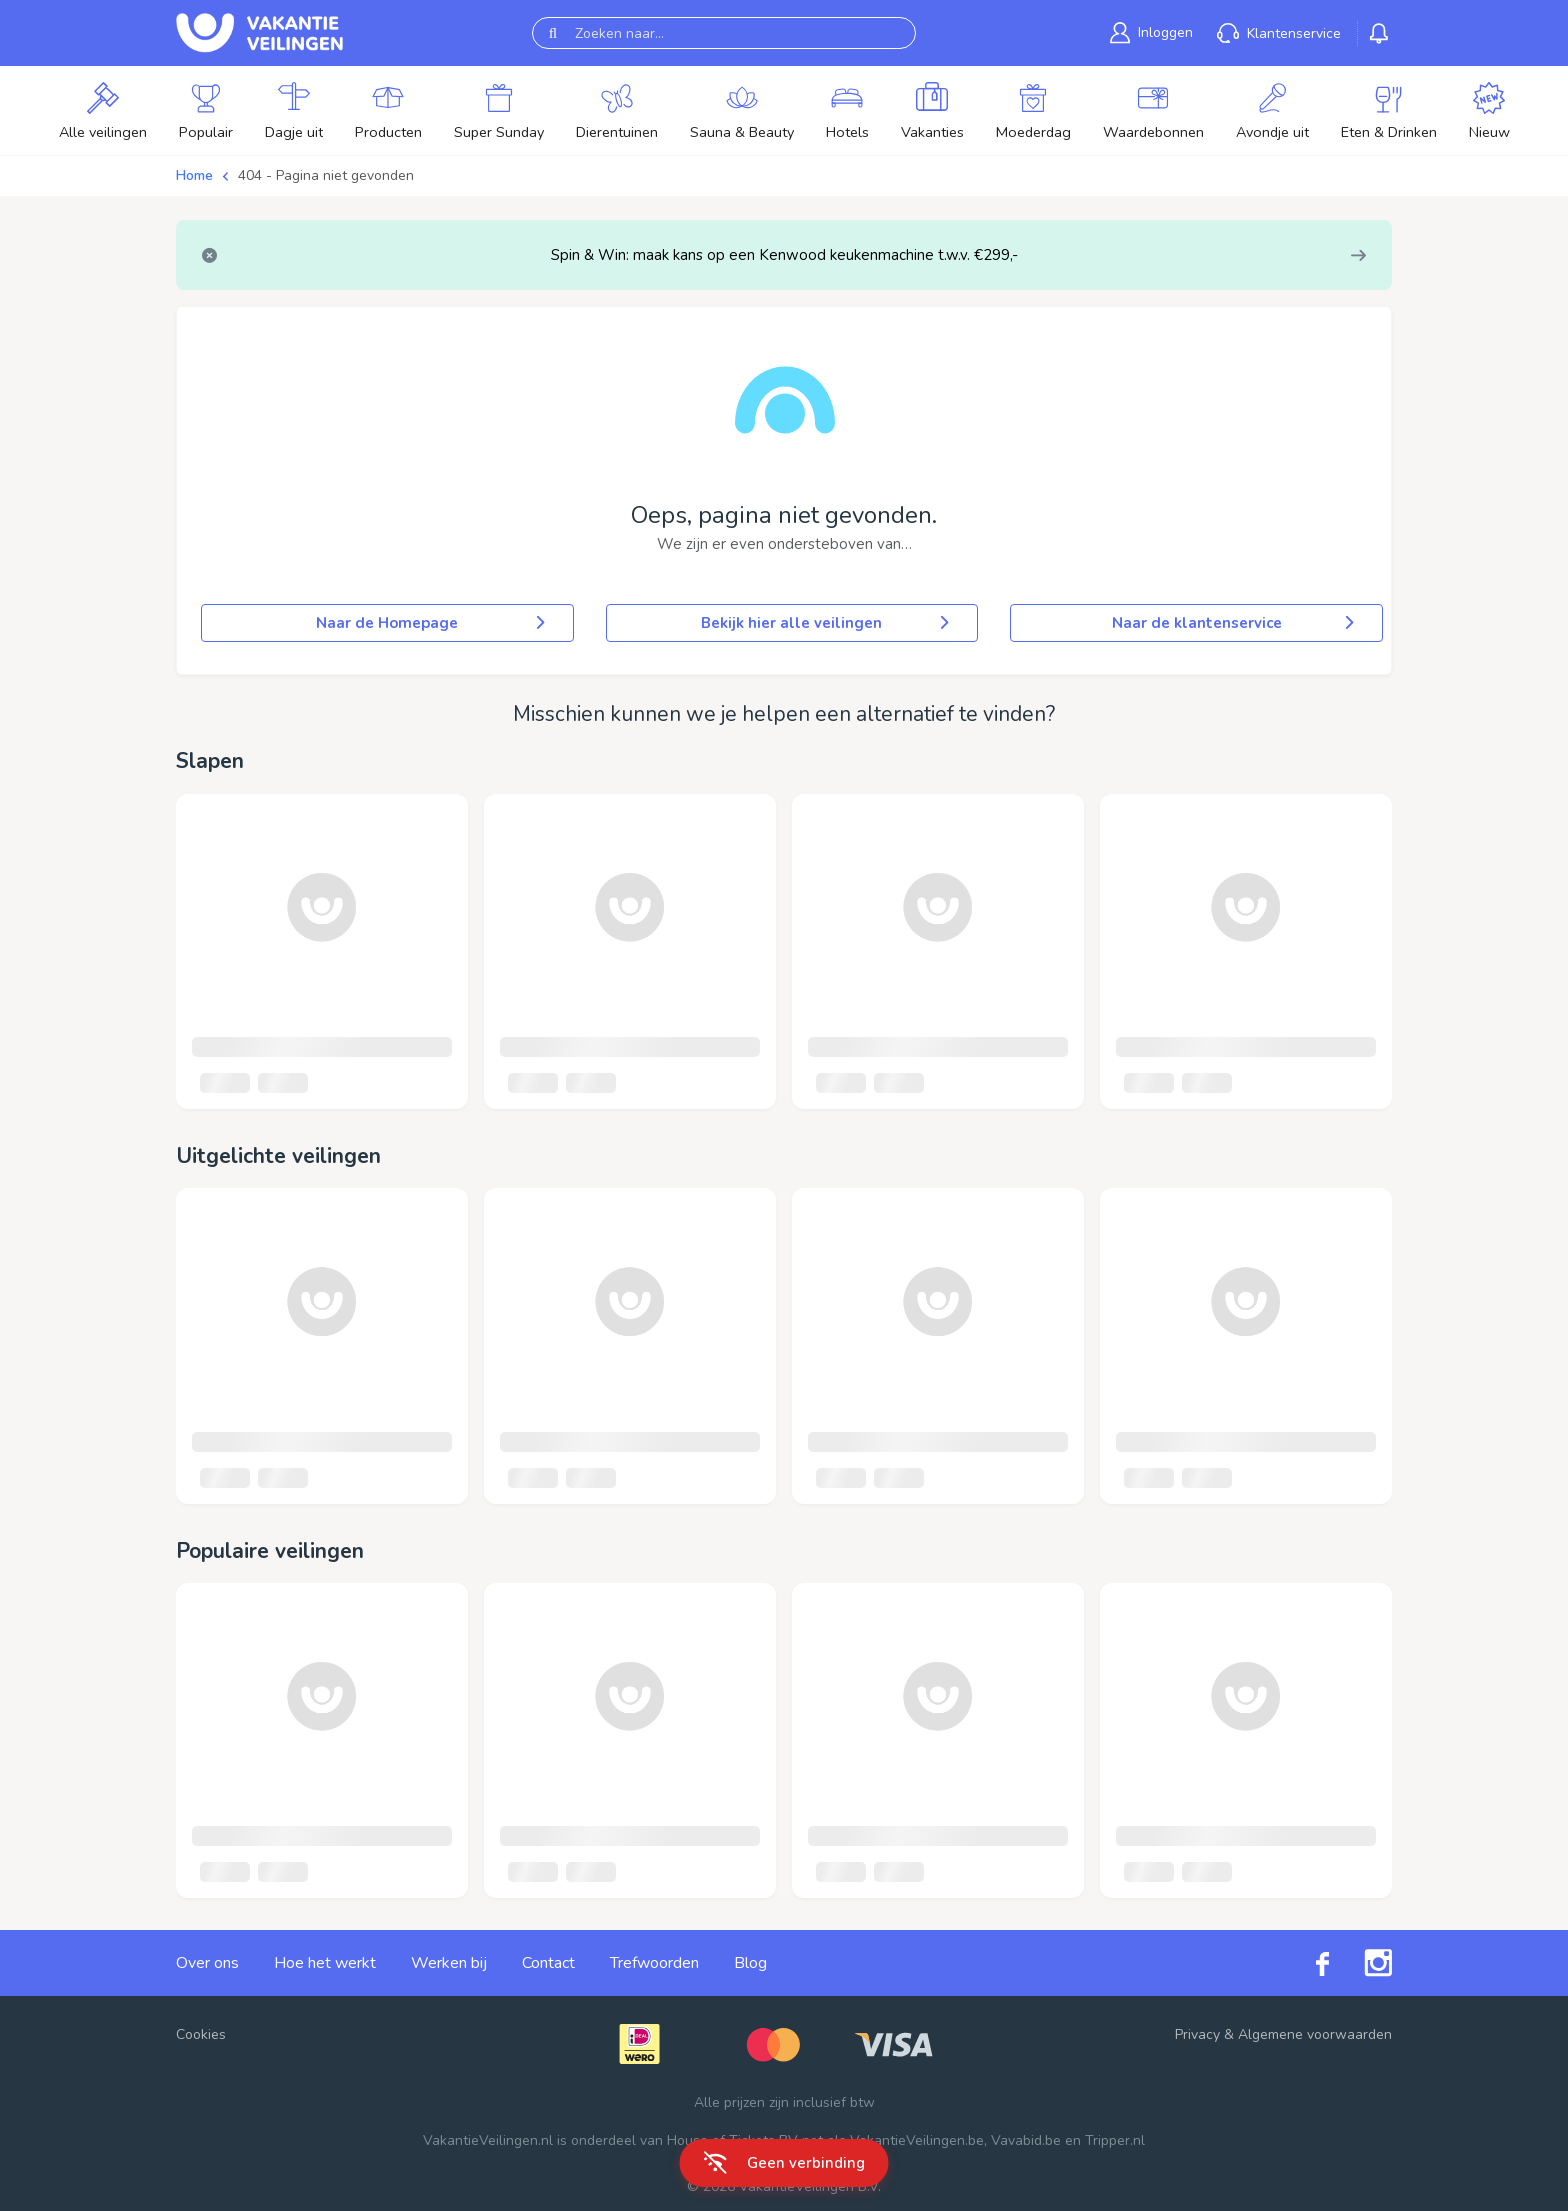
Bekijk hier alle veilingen (827, 623)
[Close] (209, 255)
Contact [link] (548, 1963)
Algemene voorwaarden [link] (1315, 2034)
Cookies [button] (201, 2034)
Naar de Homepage (432, 623)
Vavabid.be (1026, 2140)
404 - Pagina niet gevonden (326, 175)
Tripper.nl (1115, 2140)
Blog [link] (750, 1963)
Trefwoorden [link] (654, 1963)
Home (194, 175)
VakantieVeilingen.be (917, 2140)
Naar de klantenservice (1235, 623)
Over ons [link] (207, 1963)
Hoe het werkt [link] (325, 1963)
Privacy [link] (1197, 2034)
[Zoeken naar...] (724, 33)
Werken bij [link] (449, 1963)
